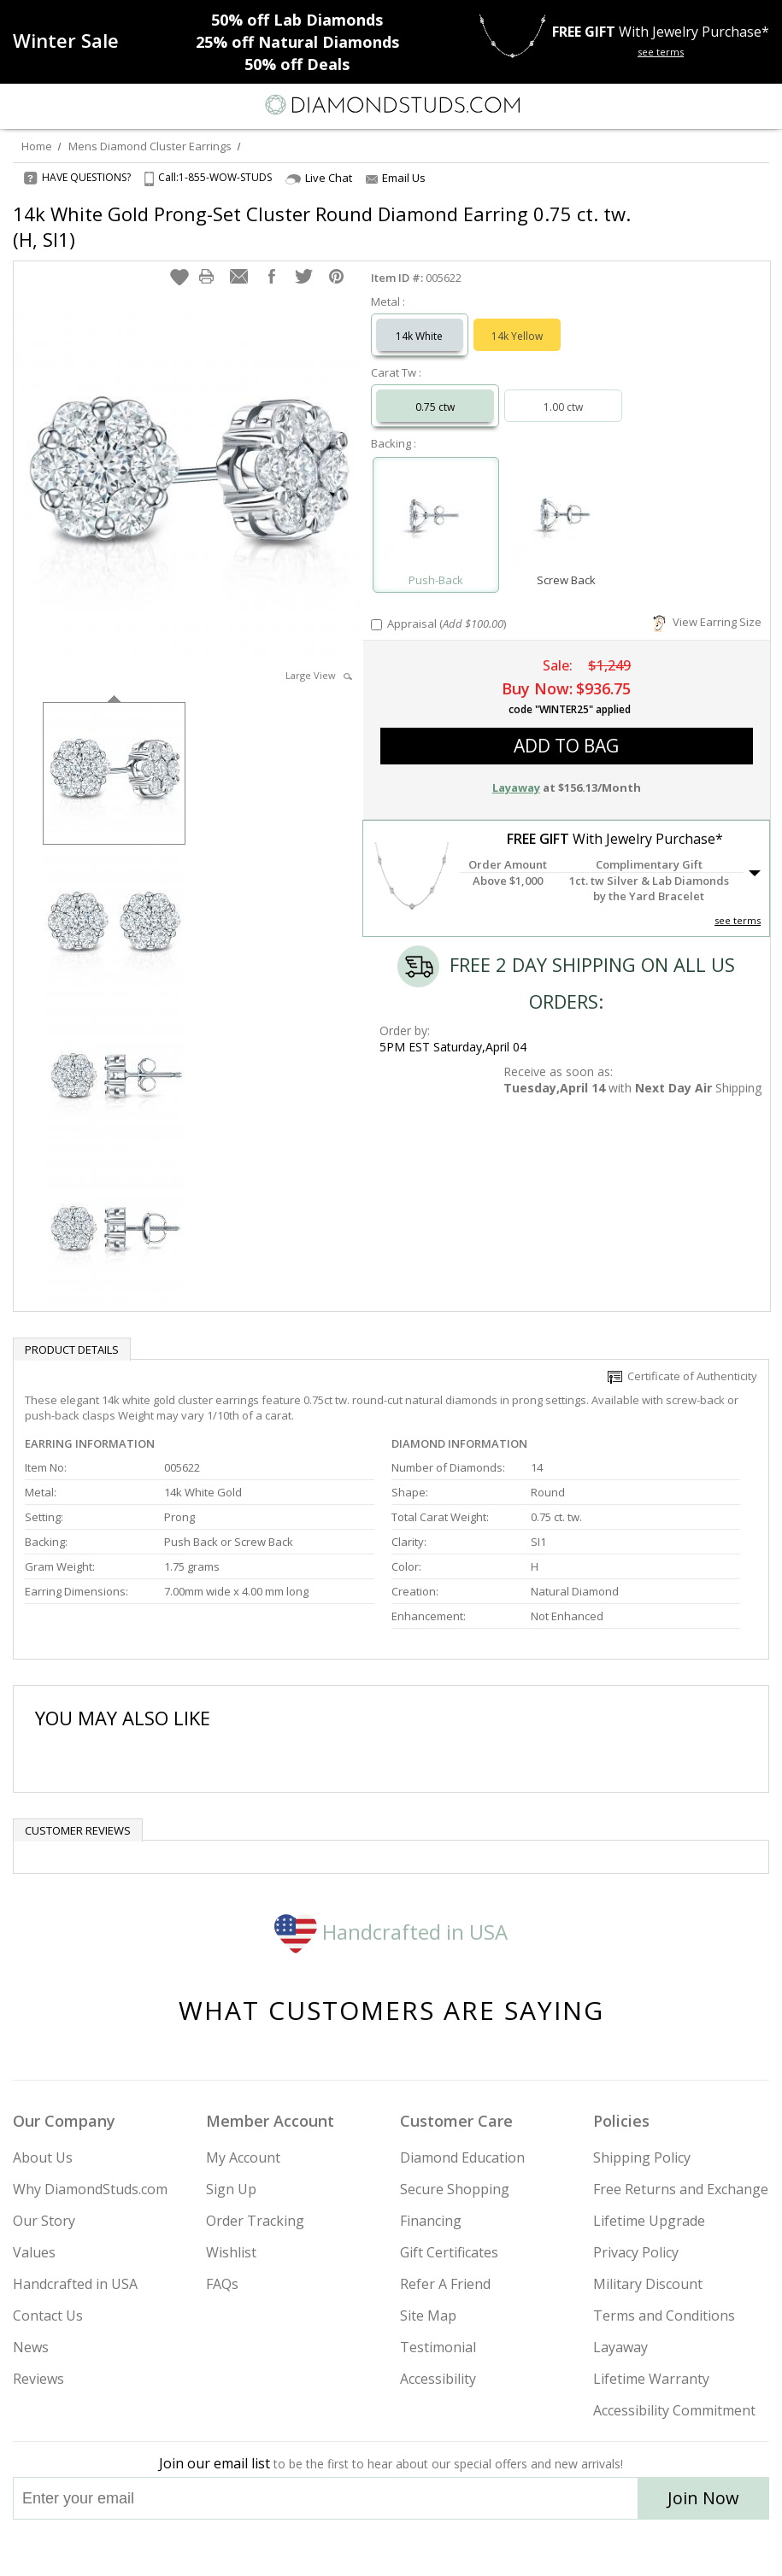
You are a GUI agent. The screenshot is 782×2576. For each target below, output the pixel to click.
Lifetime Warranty (651, 2378)
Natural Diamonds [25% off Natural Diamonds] (297, 42)
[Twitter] (350, 2547)
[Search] (54, 104)
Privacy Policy (636, 2252)
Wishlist (231, 2252)
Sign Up (231, 2189)
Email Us (396, 178)
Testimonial (438, 2347)
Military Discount (648, 2283)
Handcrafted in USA (391, 1931)
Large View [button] (318, 675)
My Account (243, 2157)
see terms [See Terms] (737, 920)
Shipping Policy (642, 2157)
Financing (431, 2220)
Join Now (703, 2497)
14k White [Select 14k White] (419, 336)
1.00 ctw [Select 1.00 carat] (563, 407)
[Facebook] (391, 2547)
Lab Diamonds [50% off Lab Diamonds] (297, 19)
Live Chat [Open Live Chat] (318, 178)
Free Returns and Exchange (680, 2189)
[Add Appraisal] (376, 624)
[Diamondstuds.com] (391, 106)
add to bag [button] (566, 746)
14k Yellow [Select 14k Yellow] (517, 336)
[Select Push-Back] (436, 517)
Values (34, 2252)
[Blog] (477, 2547)
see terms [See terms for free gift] (661, 51)
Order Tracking (255, 2220)
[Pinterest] (430, 2547)
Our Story (44, 2220)
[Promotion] (66, 40)
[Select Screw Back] (566, 517)
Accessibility (438, 2378)
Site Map (428, 2315)
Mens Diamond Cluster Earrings (150, 146)
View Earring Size (707, 621)
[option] (114, 771)
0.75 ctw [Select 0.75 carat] (435, 407)
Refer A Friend (445, 2283)
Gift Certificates (449, 2252)
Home (36, 146)
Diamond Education (462, 2157)
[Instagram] (304, 2547)
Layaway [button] (516, 787)
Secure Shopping (454, 2189)
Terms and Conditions (664, 2315)
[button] (179, 276)
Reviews (38, 2378)
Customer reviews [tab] (78, 1830)
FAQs (222, 2283)
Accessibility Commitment (674, 2410)
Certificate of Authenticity (682, 1376)
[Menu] (20, 105)
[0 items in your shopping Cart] (759, 105)
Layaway (620, 2347)
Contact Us (48, 2315)
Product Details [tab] (72, 1349)
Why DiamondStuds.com (90, 2189)
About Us (43, 2157)
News (31, 2347)
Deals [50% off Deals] (297, 64)
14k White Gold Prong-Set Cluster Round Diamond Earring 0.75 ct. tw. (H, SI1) (322, 226)
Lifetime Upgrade (649, 2220)
